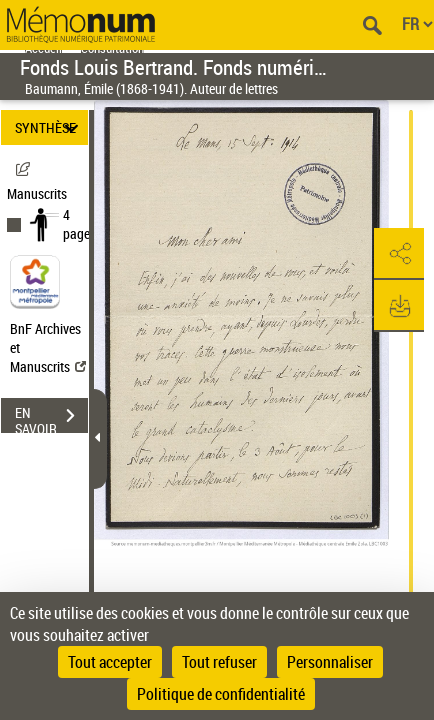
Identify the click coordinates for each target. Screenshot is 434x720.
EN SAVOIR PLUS (51, 418)
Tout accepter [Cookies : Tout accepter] (110, 662)
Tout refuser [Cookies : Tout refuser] (219, 662)
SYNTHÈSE (49, 127)
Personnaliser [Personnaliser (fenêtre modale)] (330, 662)
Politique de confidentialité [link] (221, 694)
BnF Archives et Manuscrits (48, 347)
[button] (399, 254)
